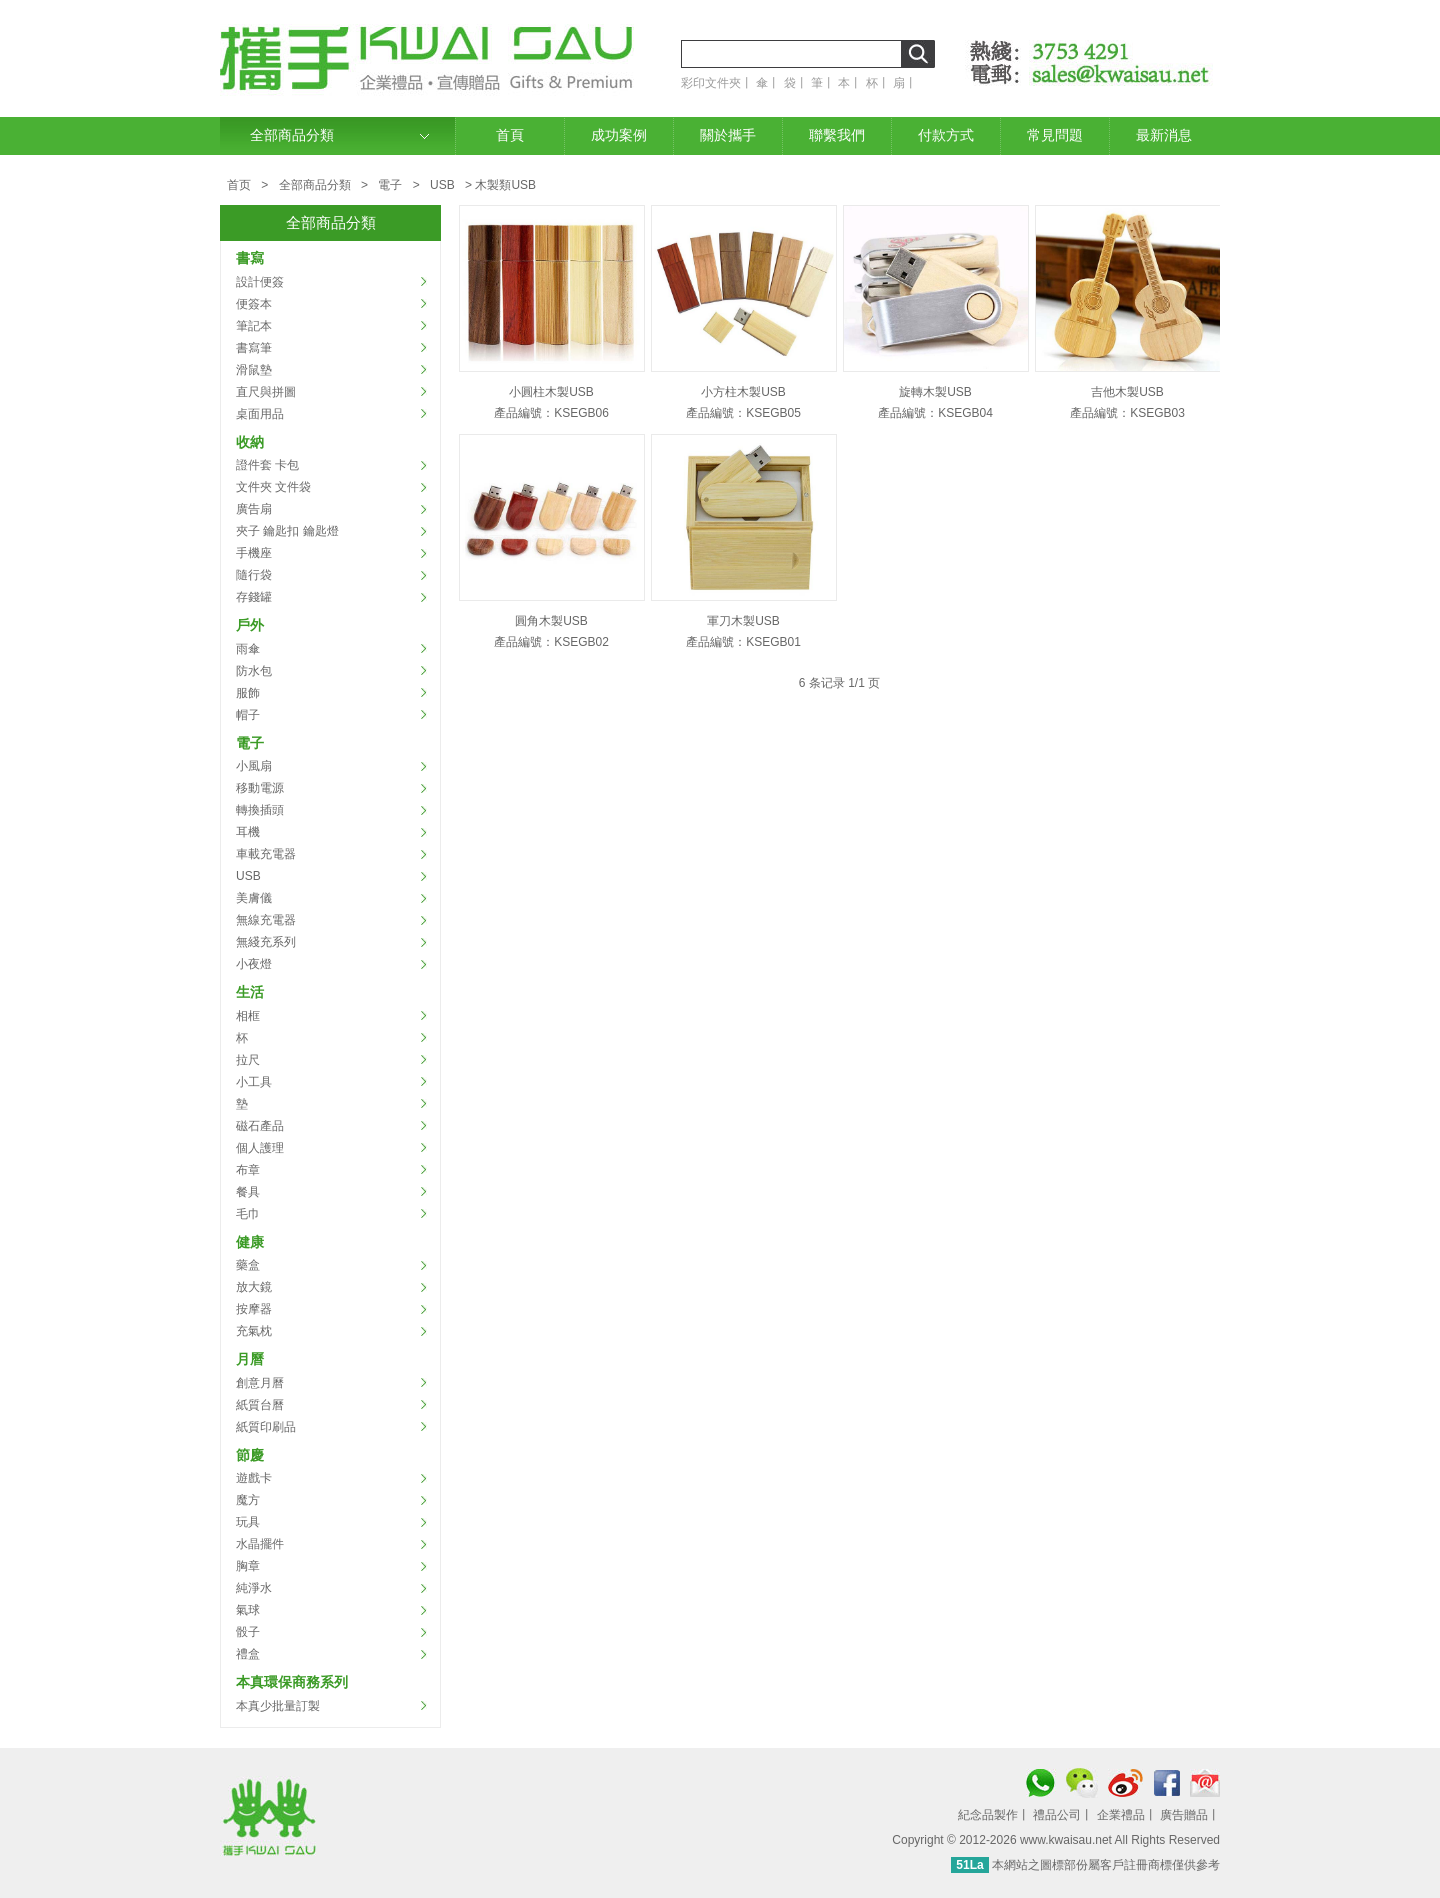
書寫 (250, 258)
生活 (250, 992)
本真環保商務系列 (292, 1682)
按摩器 (254, 1309)
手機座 (254, 553)
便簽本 (254, 304)
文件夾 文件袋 (273, 487)
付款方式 (946, 135)
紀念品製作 (988, 1815)
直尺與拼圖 (266, 392)
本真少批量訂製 (278, 1706)
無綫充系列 (266, 942)
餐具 (248, 1192)
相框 (248, 1016)
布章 (248, 1170)
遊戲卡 (254, 1478)
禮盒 (248, 1654)
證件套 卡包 (267, 465)
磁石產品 (260, 1126)
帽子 (248, 715)
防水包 (254, 671)
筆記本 (254, 326)
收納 (250, 442)
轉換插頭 (260, 810)
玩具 (248, 1522)
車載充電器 (266, 854)
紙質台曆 (260, 1405)
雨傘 (248, 649)
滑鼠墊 (254, 370)
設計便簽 (260, 282)
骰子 (248, 1632)
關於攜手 (728, 135)
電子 (390, 185)
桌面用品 (260, 414)
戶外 (250, 625)
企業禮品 (1121, 1815)
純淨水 (254, 1588)
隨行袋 (254, 575)
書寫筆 (254, 348)
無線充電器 (266, 920)
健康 (250, 1242)
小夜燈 (254, 964)
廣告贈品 (1184, 1815)
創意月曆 (260, 1383)
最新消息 (1164, 135)
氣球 (248, 1610)
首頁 (510, 135)
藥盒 (248, 1265)
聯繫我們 (837, 135)
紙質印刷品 (266, 1427)
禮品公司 (1057, 1815)
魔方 (248, 1500)
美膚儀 (254, 898)
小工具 (254, 1082)
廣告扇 (254, 509)
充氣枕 (254, 1331)
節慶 (250, 1455)
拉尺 (248, 1060)
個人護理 (260, 1148)
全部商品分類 (292, 135)
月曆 (250, 1359)
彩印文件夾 (711, 83)
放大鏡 (254, 1287)
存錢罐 (254, 597)
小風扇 (254, 766)
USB (442, 185)
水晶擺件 (260, 1544)
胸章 (248, 1566)
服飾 (248, 693)
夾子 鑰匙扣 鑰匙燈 (287, 531)
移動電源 (260, 788)
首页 (239, 185)
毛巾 (248, 1214)
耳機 (248, 832)
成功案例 (619, 135)
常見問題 (1055, 135)
